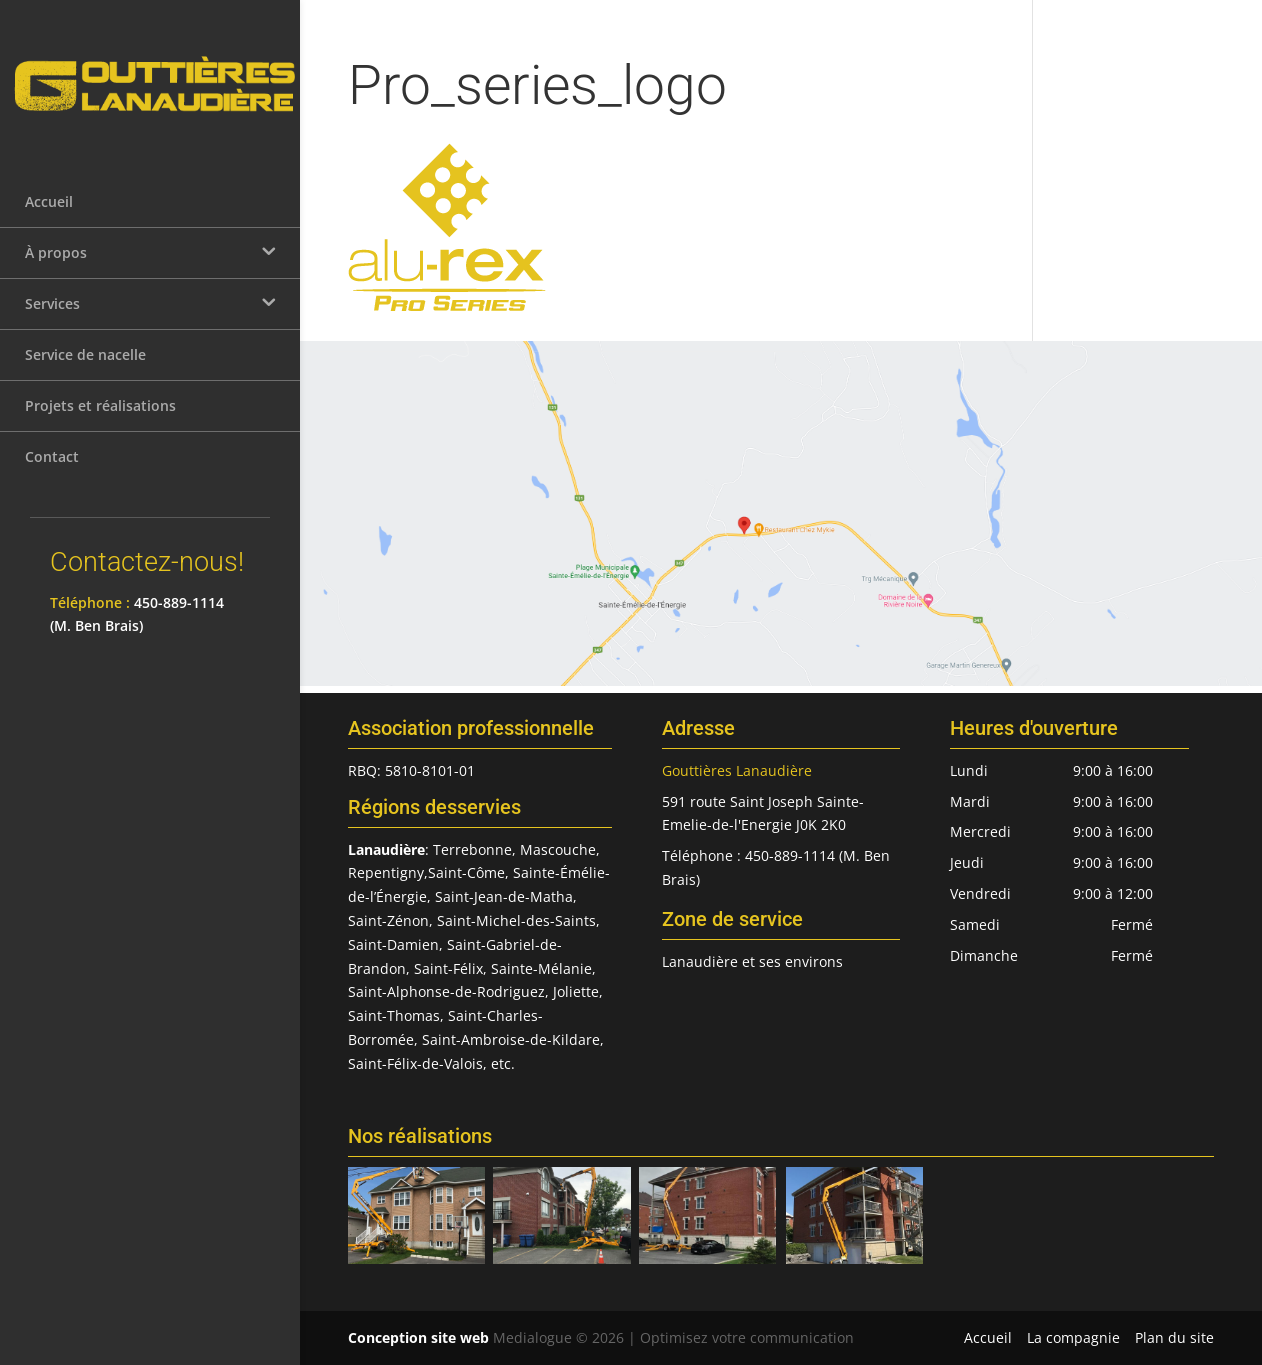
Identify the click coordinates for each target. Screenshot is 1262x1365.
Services (52, 315)
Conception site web (418, 1337)
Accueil (49, 213)
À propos (56, 264)
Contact (52, 468)
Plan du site (1174, 1337)
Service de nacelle (85, 366)
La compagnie (1073, 1337)
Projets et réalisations (100, 417)
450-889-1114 (179, 614)
